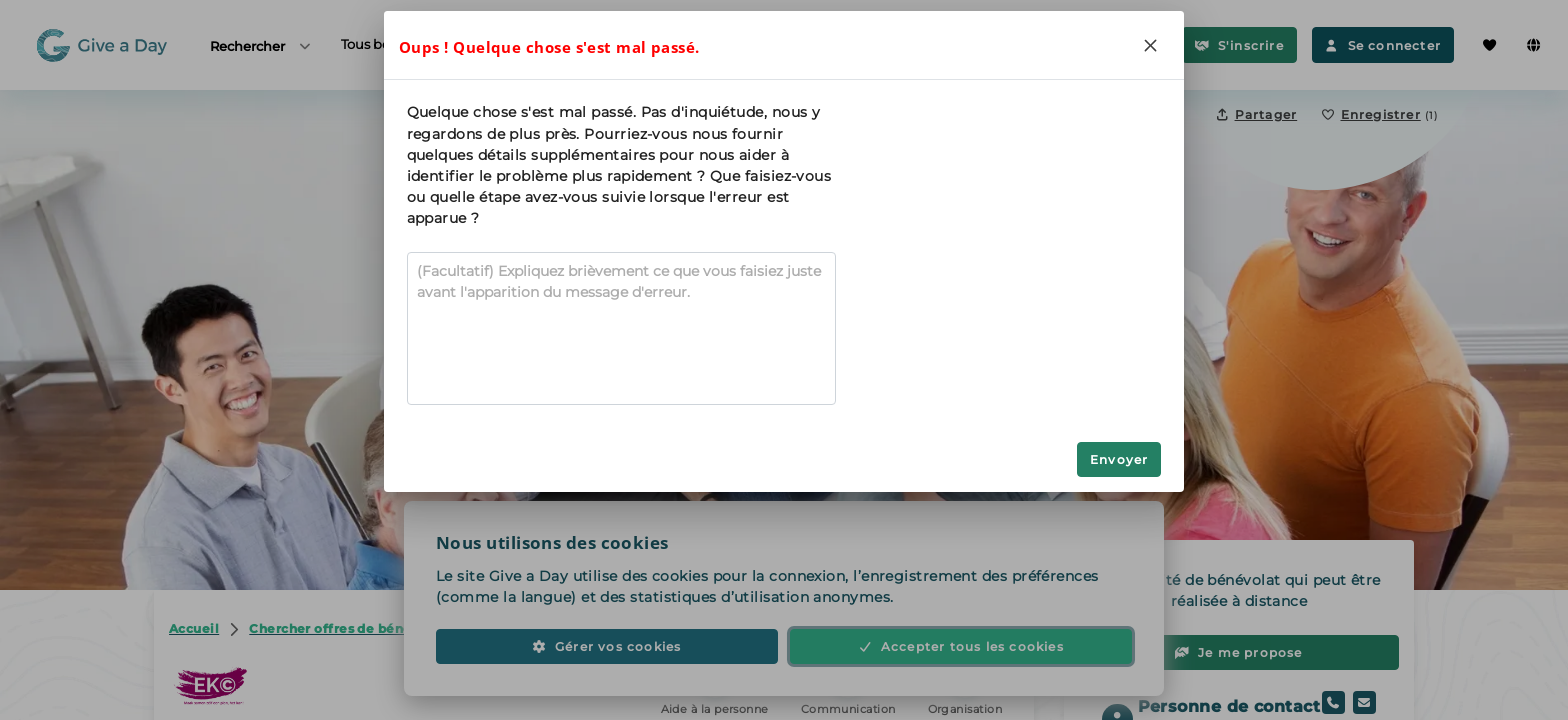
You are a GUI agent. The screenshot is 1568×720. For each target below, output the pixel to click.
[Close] (1150, 45)
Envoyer (1119, 459)
